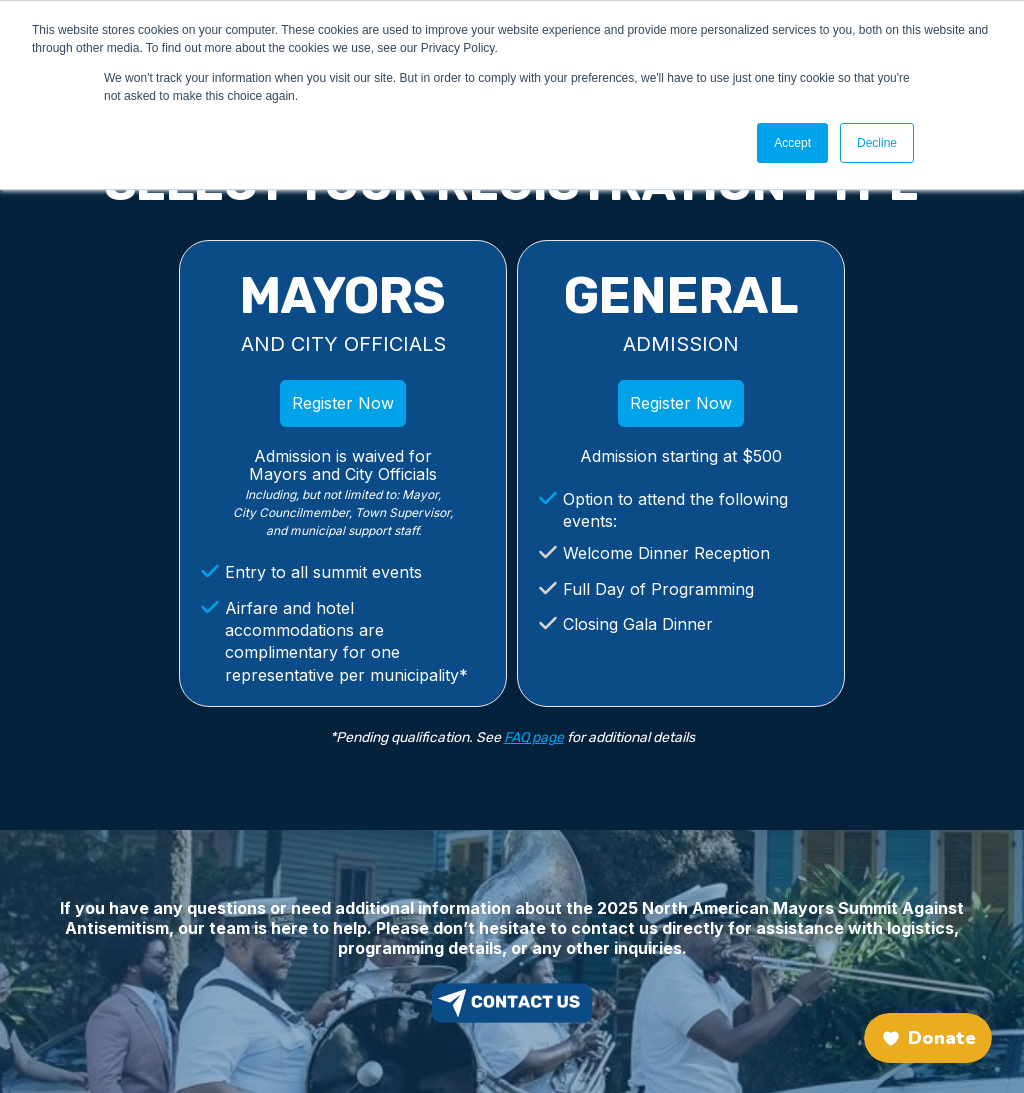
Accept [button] (792, 143)
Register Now (343, 403)
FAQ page (534, 737)
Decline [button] (877, 143)
